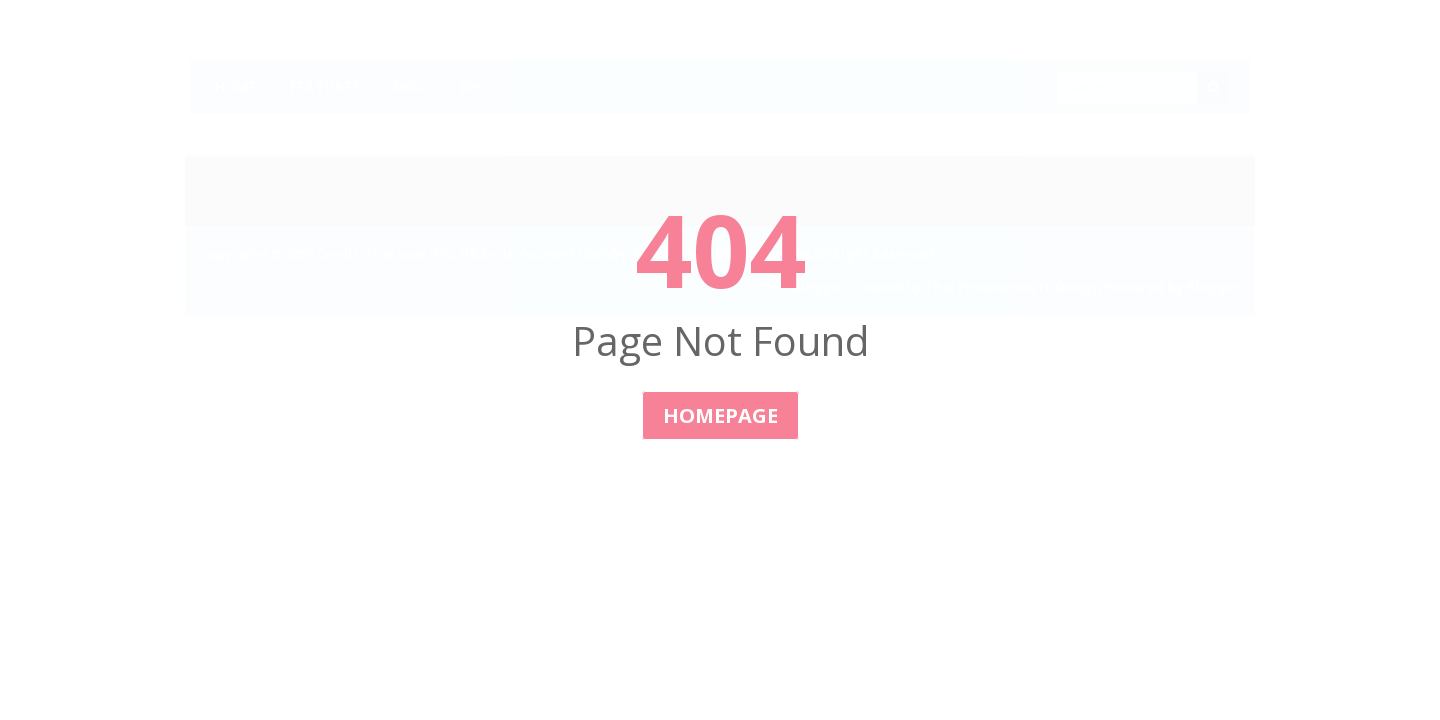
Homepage (720, 415)
